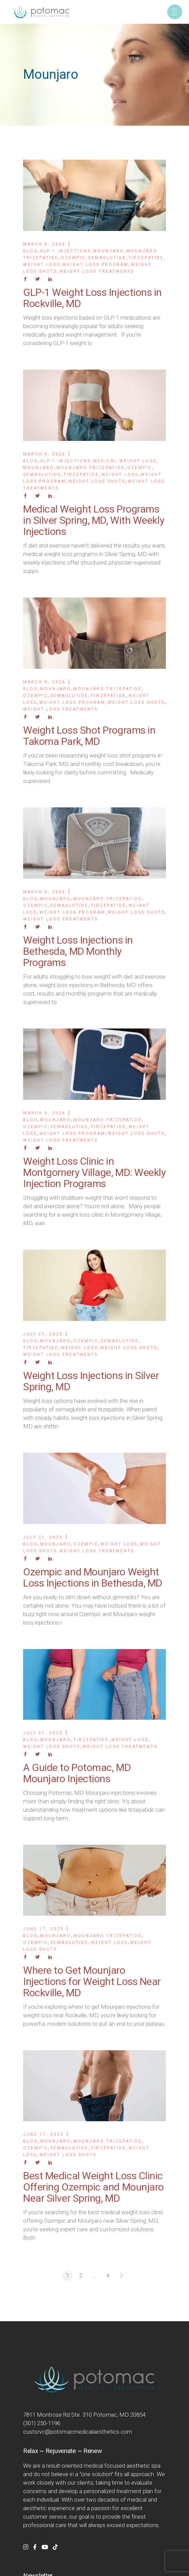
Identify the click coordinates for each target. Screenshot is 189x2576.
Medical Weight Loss (124, 461)
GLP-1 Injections (65, 251)
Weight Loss (41, 264)
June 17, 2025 (43, 1929)
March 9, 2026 (44, 244)
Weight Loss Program (95, 264)
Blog (30, 251)
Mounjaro (108, 251)
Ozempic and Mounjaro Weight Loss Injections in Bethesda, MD (92, 1577)
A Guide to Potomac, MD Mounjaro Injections (77, 1773)
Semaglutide (107, 257)
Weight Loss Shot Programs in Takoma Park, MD (89, 735)
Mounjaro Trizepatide (90, 467)
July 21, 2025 (43, 1334)
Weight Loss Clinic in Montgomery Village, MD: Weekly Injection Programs (94, 1172)
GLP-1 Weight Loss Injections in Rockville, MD (92, 297)
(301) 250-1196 (41, 2423)
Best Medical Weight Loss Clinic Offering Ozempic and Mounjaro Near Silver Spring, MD (93, 2187)
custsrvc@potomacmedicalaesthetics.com (77, 2431)
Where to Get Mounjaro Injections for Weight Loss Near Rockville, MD (92, 1981)
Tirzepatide (146, 257)
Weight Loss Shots (96, 481)
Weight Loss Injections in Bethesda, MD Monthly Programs (78, 951)
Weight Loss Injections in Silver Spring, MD (91, 1381)
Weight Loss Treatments (96, 271)
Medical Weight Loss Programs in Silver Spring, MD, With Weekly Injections (93, 520)
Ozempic (73, 257)
